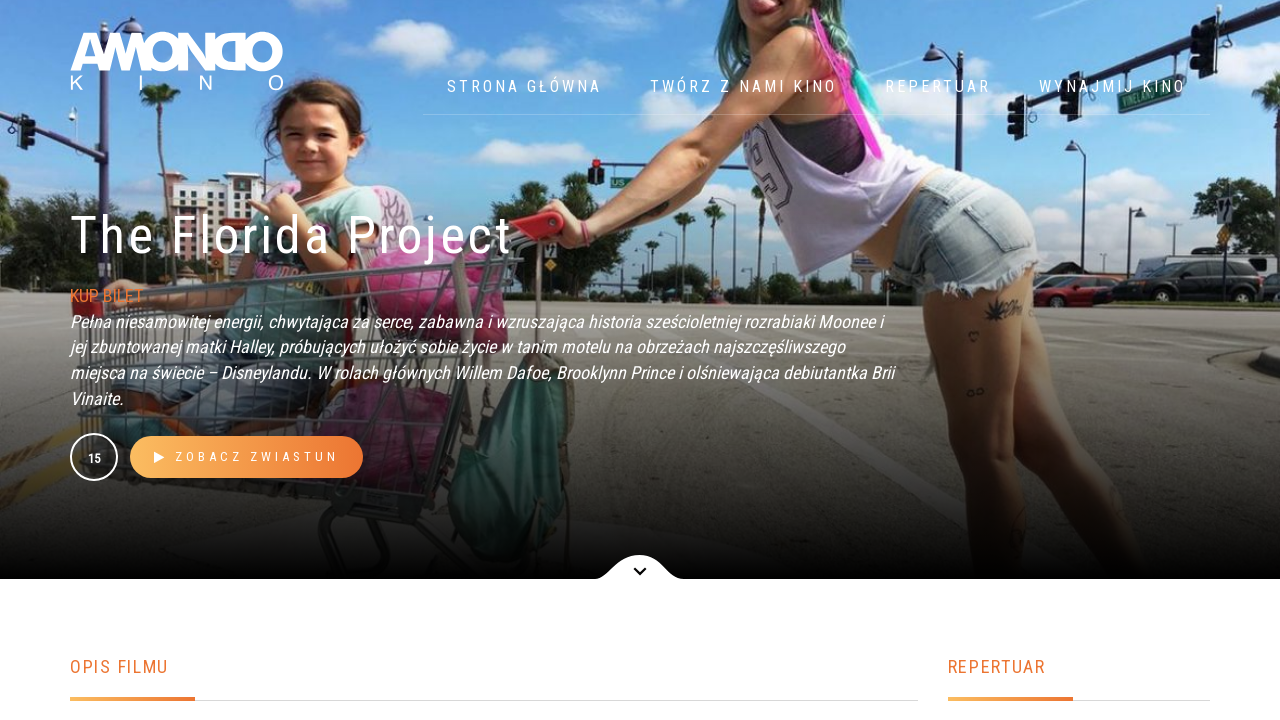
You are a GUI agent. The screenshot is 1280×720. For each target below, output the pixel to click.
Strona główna (524, 86)
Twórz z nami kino (743, 86)
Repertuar (938, 86)
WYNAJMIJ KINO (1112, 86)
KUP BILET (106, 295)
